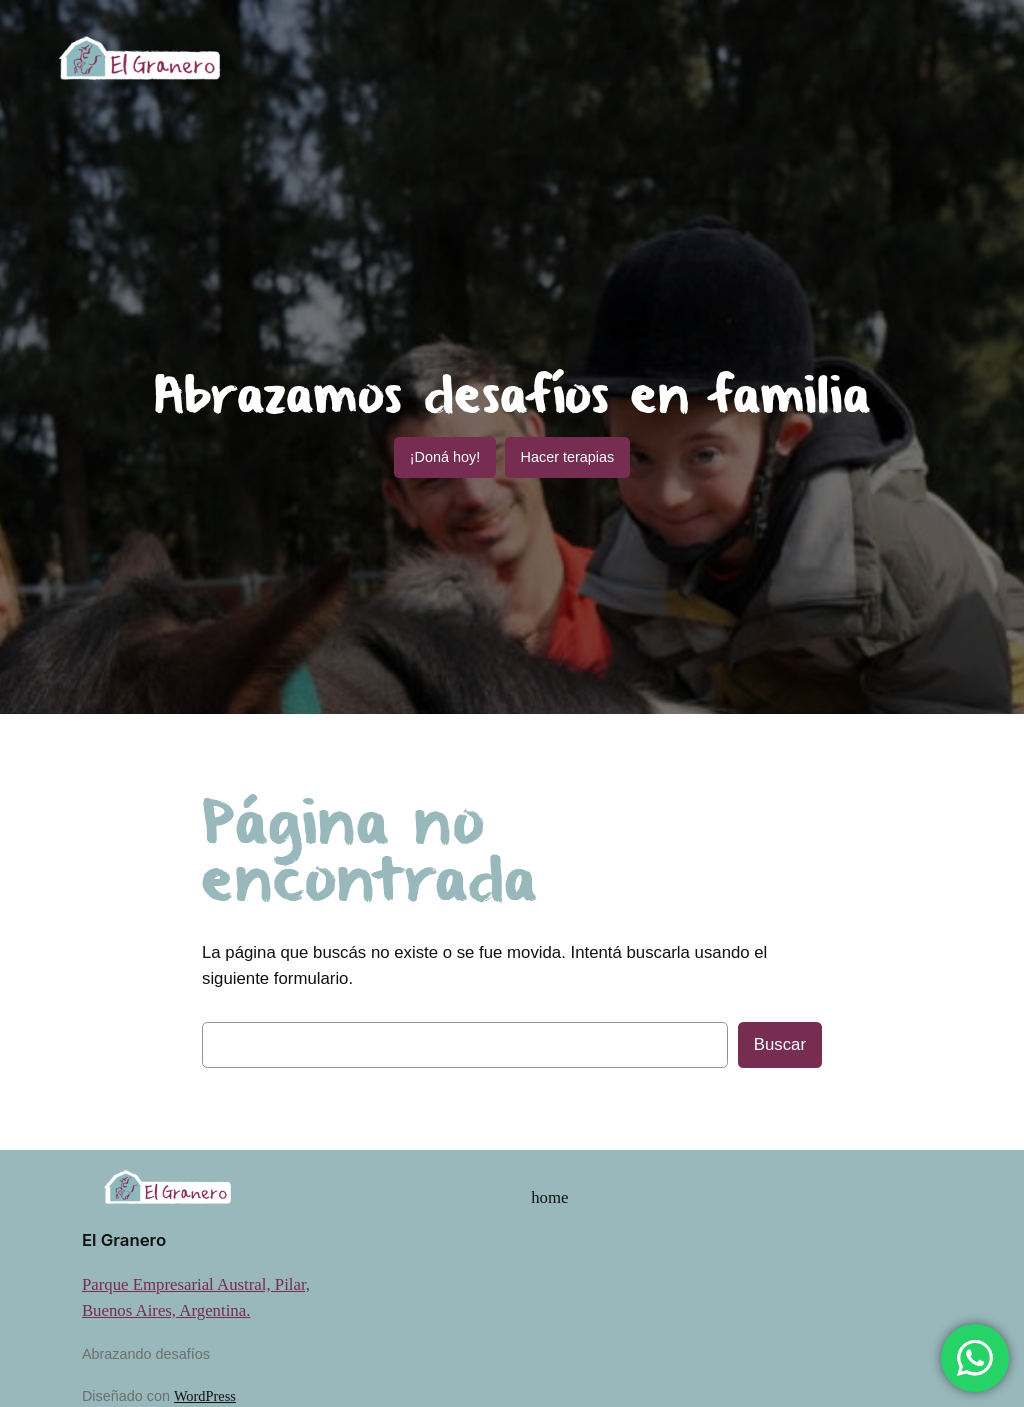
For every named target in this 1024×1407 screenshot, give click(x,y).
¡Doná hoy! (445, 457)
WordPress (205, 1396)
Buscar (780, 1044)
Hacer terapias (568, 457)
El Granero (124, 1240)
